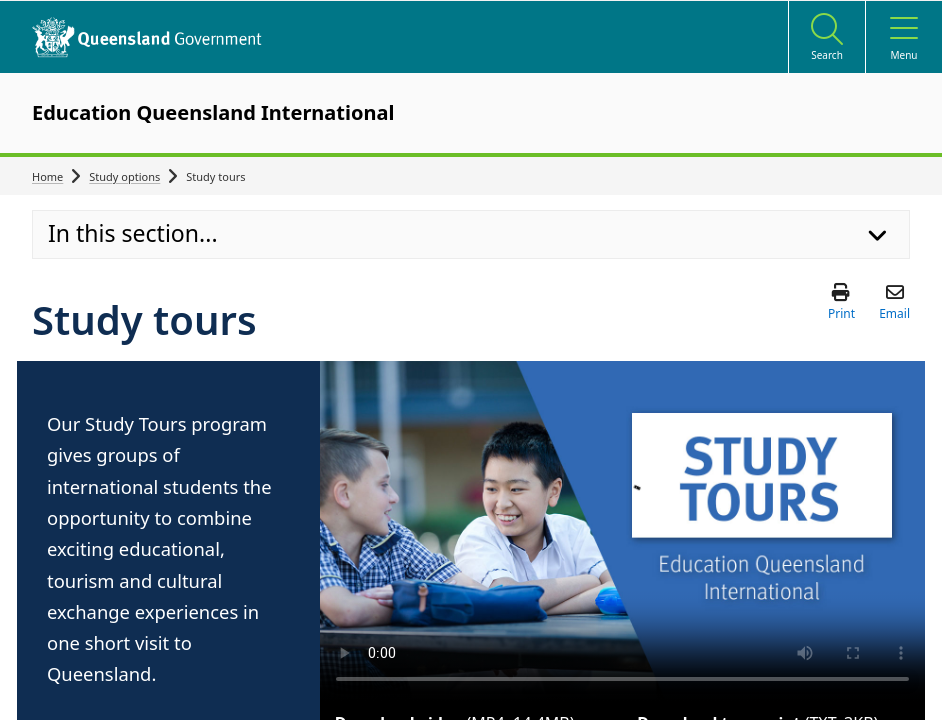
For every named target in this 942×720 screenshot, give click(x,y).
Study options (124, 176)
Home (47, 176)
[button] (841, 301)
